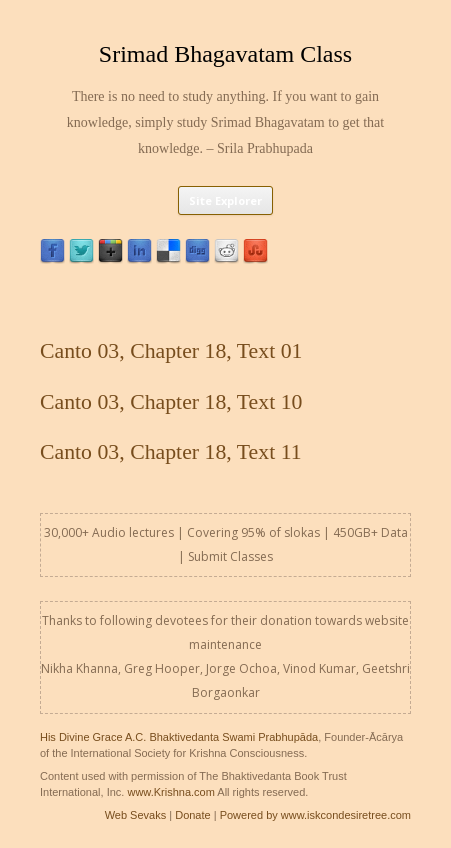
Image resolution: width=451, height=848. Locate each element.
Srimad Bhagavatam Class (225, 54)
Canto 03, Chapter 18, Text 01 (171, 351)
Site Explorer (225, 200)
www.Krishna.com (170, 792)
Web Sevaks (136, 815)
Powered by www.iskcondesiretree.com (315, 815)
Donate (192, 815)
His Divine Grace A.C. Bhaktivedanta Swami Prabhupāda (179, 737)
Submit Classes (230, 556)
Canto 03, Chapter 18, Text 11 (171, 452)
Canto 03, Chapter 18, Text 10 (171, 402)
